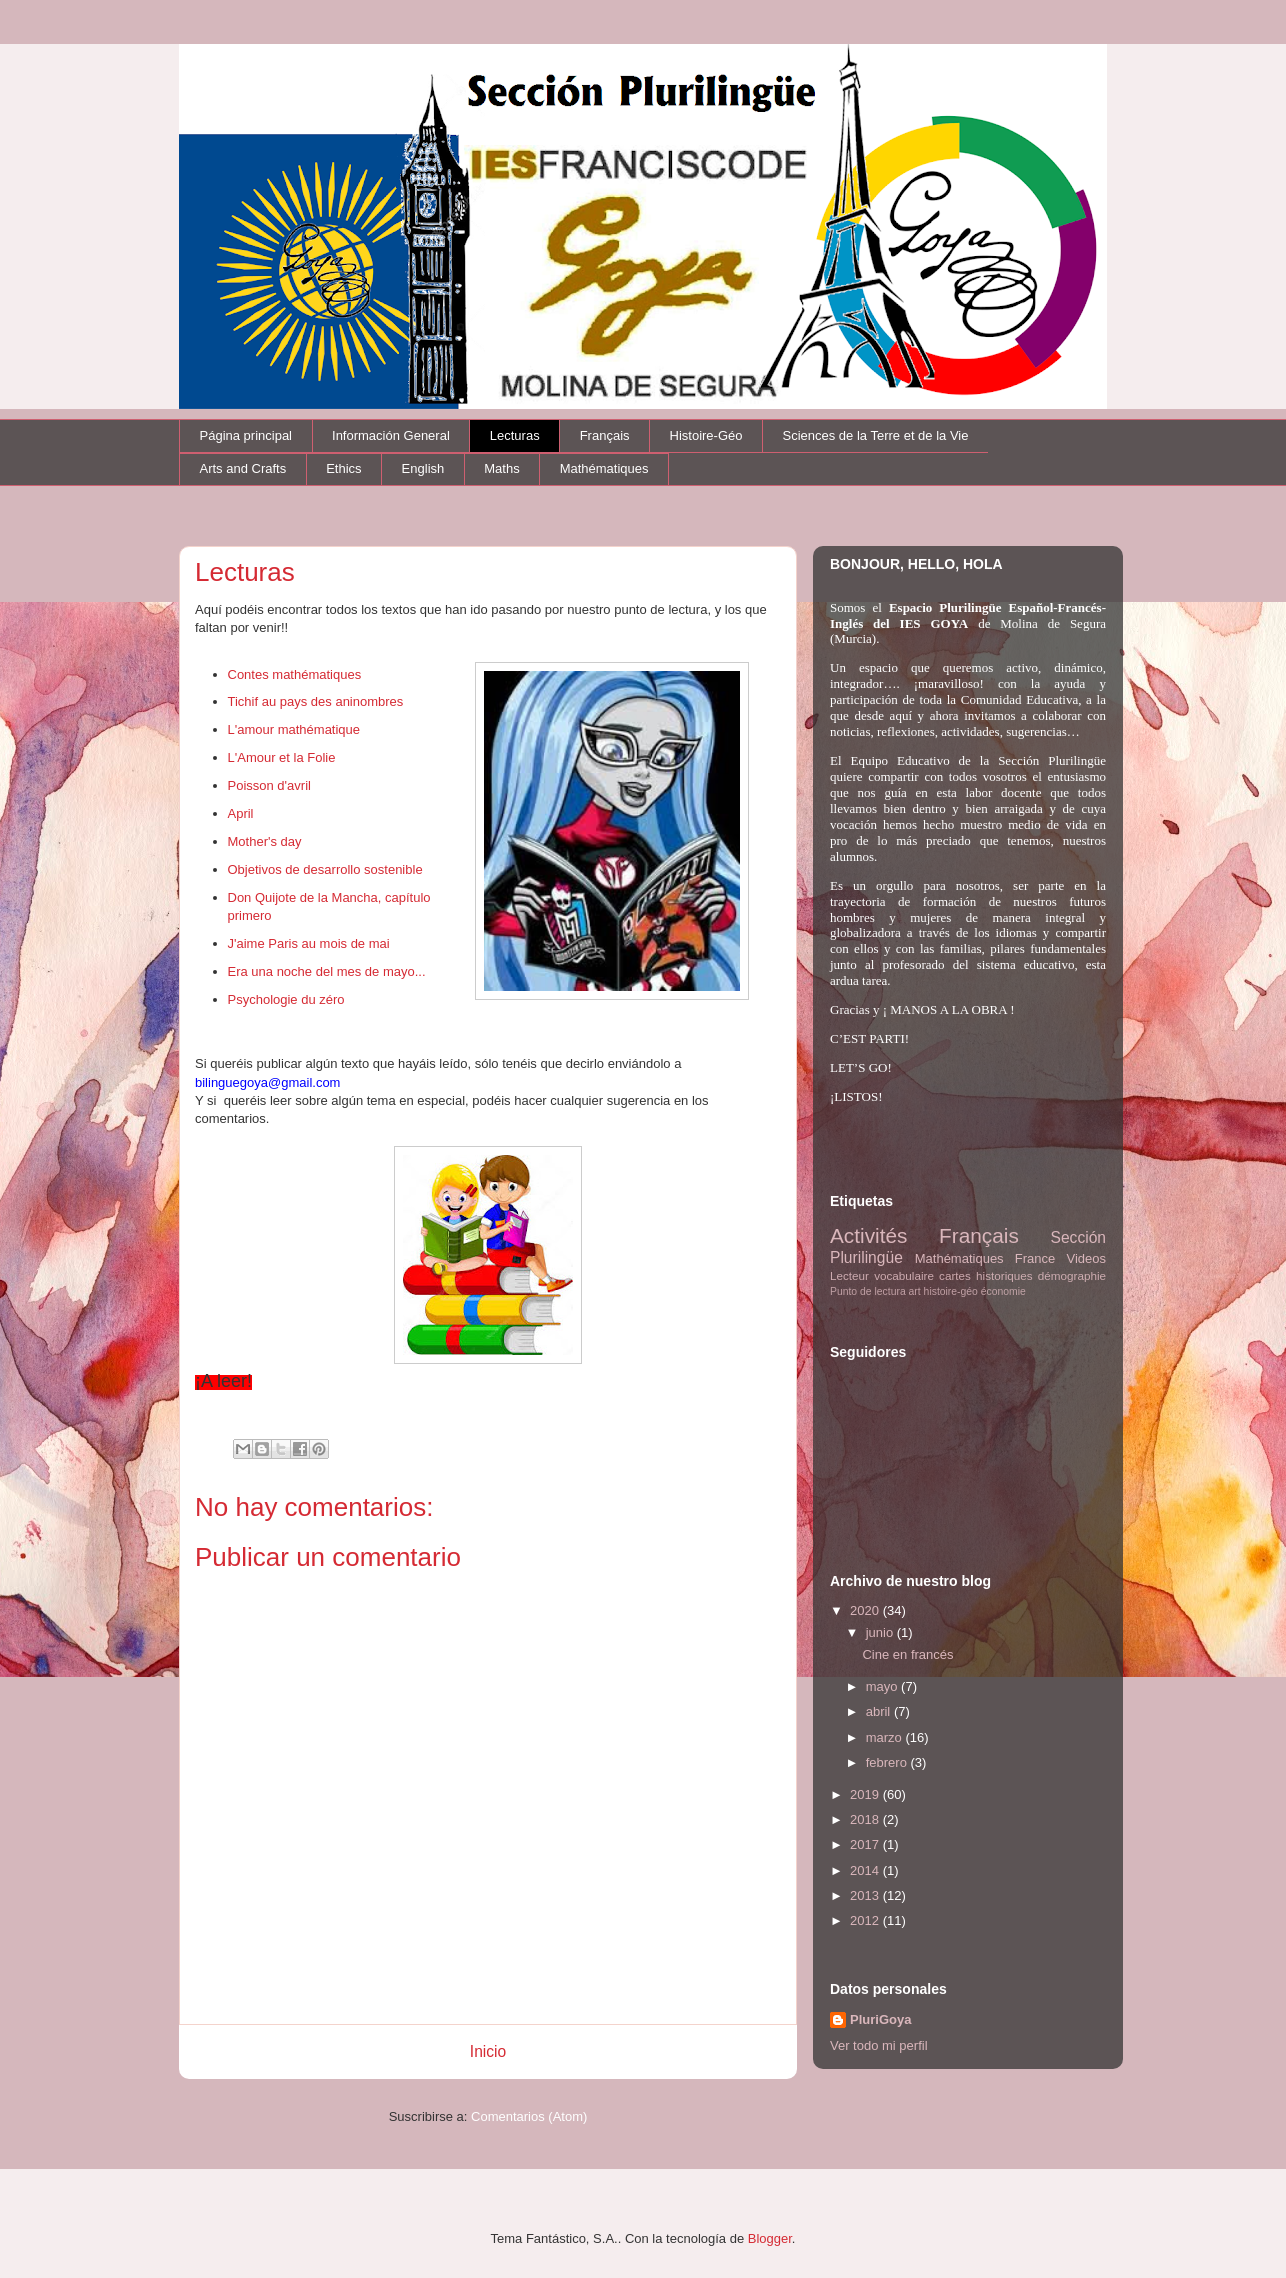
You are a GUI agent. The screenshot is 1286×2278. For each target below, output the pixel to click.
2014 (866, 1870)
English (423, 468)
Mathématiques (604, 468)
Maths (501, 468)
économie (1003, 1291)
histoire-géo (951, 1291)
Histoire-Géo (706, 435)
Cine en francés (907, 1654)
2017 (866, 1844)
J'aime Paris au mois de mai (309, 943)
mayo (883, 1686)
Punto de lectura (868, 1291)
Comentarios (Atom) (529, 2116)
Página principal (246, 435)
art (915, 1291)
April (241, 813)
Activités (868, 1235)
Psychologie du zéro (286, 999)
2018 (866, 1819)
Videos (1086, 1258)
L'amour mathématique (294, 729)
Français (605, 435)
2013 (866, 1895)
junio (881, 1632)
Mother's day (265, 841)
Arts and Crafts (243, 468)
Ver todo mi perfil (879, 2045)
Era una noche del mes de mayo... (327, 971)
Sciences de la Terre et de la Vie (876, 435)
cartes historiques (986, 1275)
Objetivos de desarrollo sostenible (325, 869)
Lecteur (849, 1275)
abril (880, 1711)
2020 (866, 1610)
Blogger (770, 2238)
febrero (888, 1762)
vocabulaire (904, 1275)
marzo (886, 1737)
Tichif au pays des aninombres (316, 701)
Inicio (488, 2051)
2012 (866, 1920)
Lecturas (515, 435)
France (1035, 1258)
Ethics (343, 468)
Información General (391, 435)
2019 (866, 1794)
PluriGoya (880, 2019)
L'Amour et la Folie (282, 757)
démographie (1072, 1275)
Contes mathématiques (295, 674)
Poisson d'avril (269, 785)
